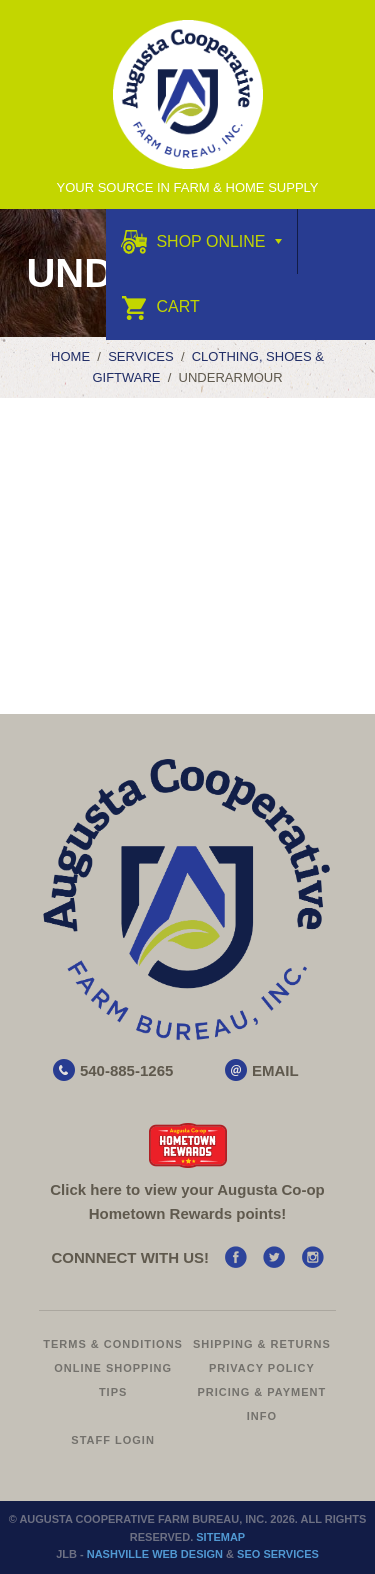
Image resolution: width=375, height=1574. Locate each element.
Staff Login (113, 1440)
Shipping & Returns (262, 1344)
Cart (160, 306)
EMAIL (275, 1070)
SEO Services (278, 1554)
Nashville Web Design (155, 1554)
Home (70, 356)
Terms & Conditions (113, 1344)
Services (141, 356)
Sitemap (220, 1537)
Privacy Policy (262, 1368)
